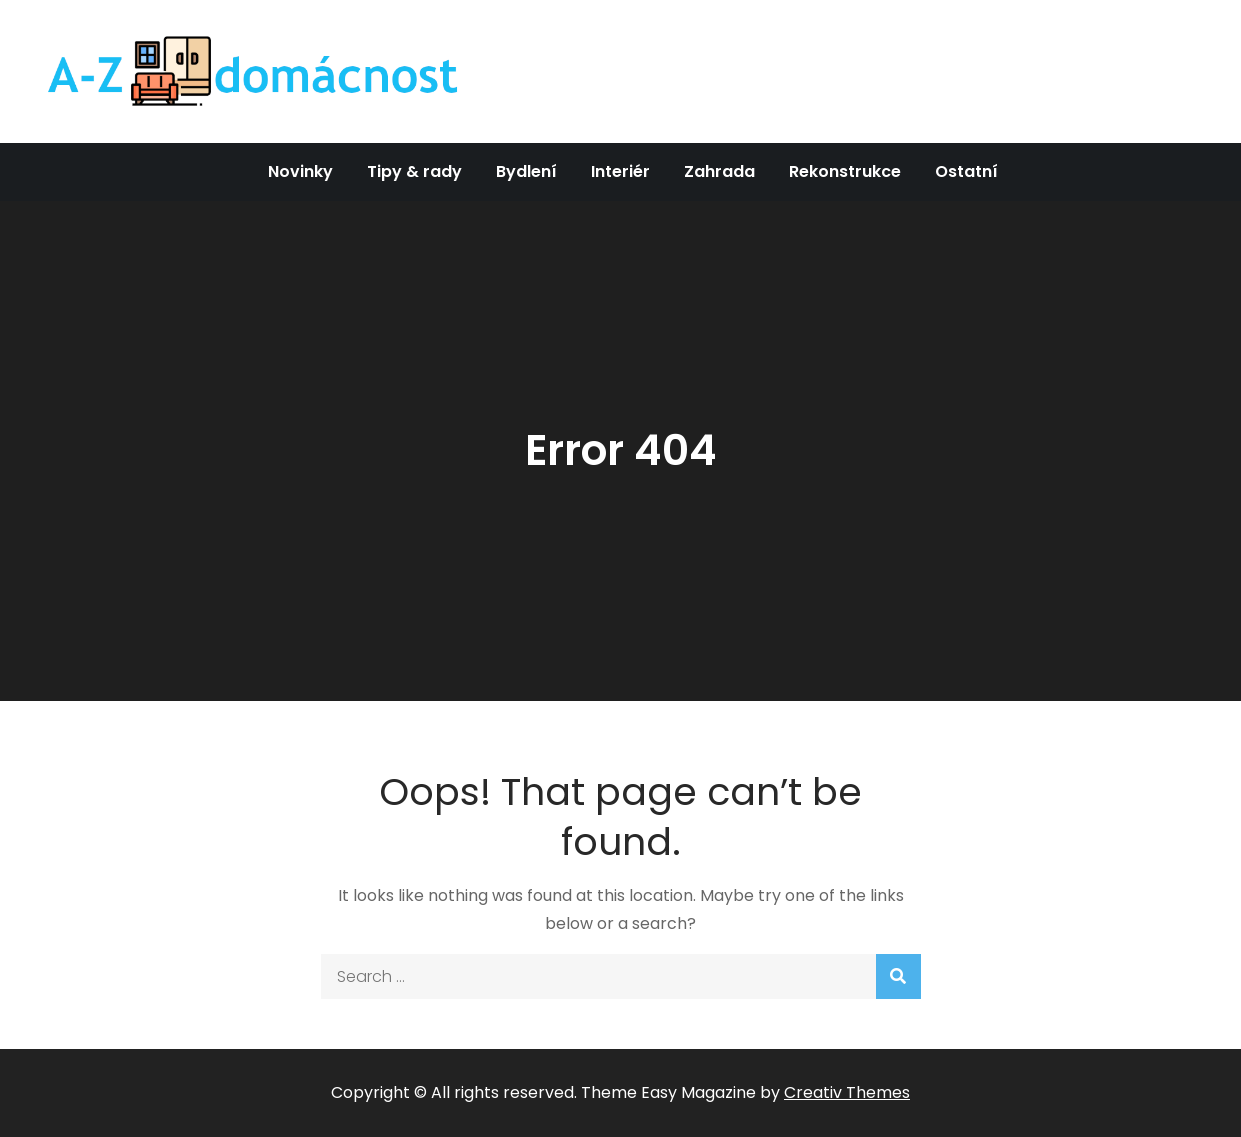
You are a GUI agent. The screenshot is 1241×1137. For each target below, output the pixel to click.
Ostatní (966, 171)
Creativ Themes (847, 1092)
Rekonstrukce (845, 171)
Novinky (300, 171)
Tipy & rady (414, 171)
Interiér (620, 171)
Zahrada (719, 171)
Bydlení (526, 171)
